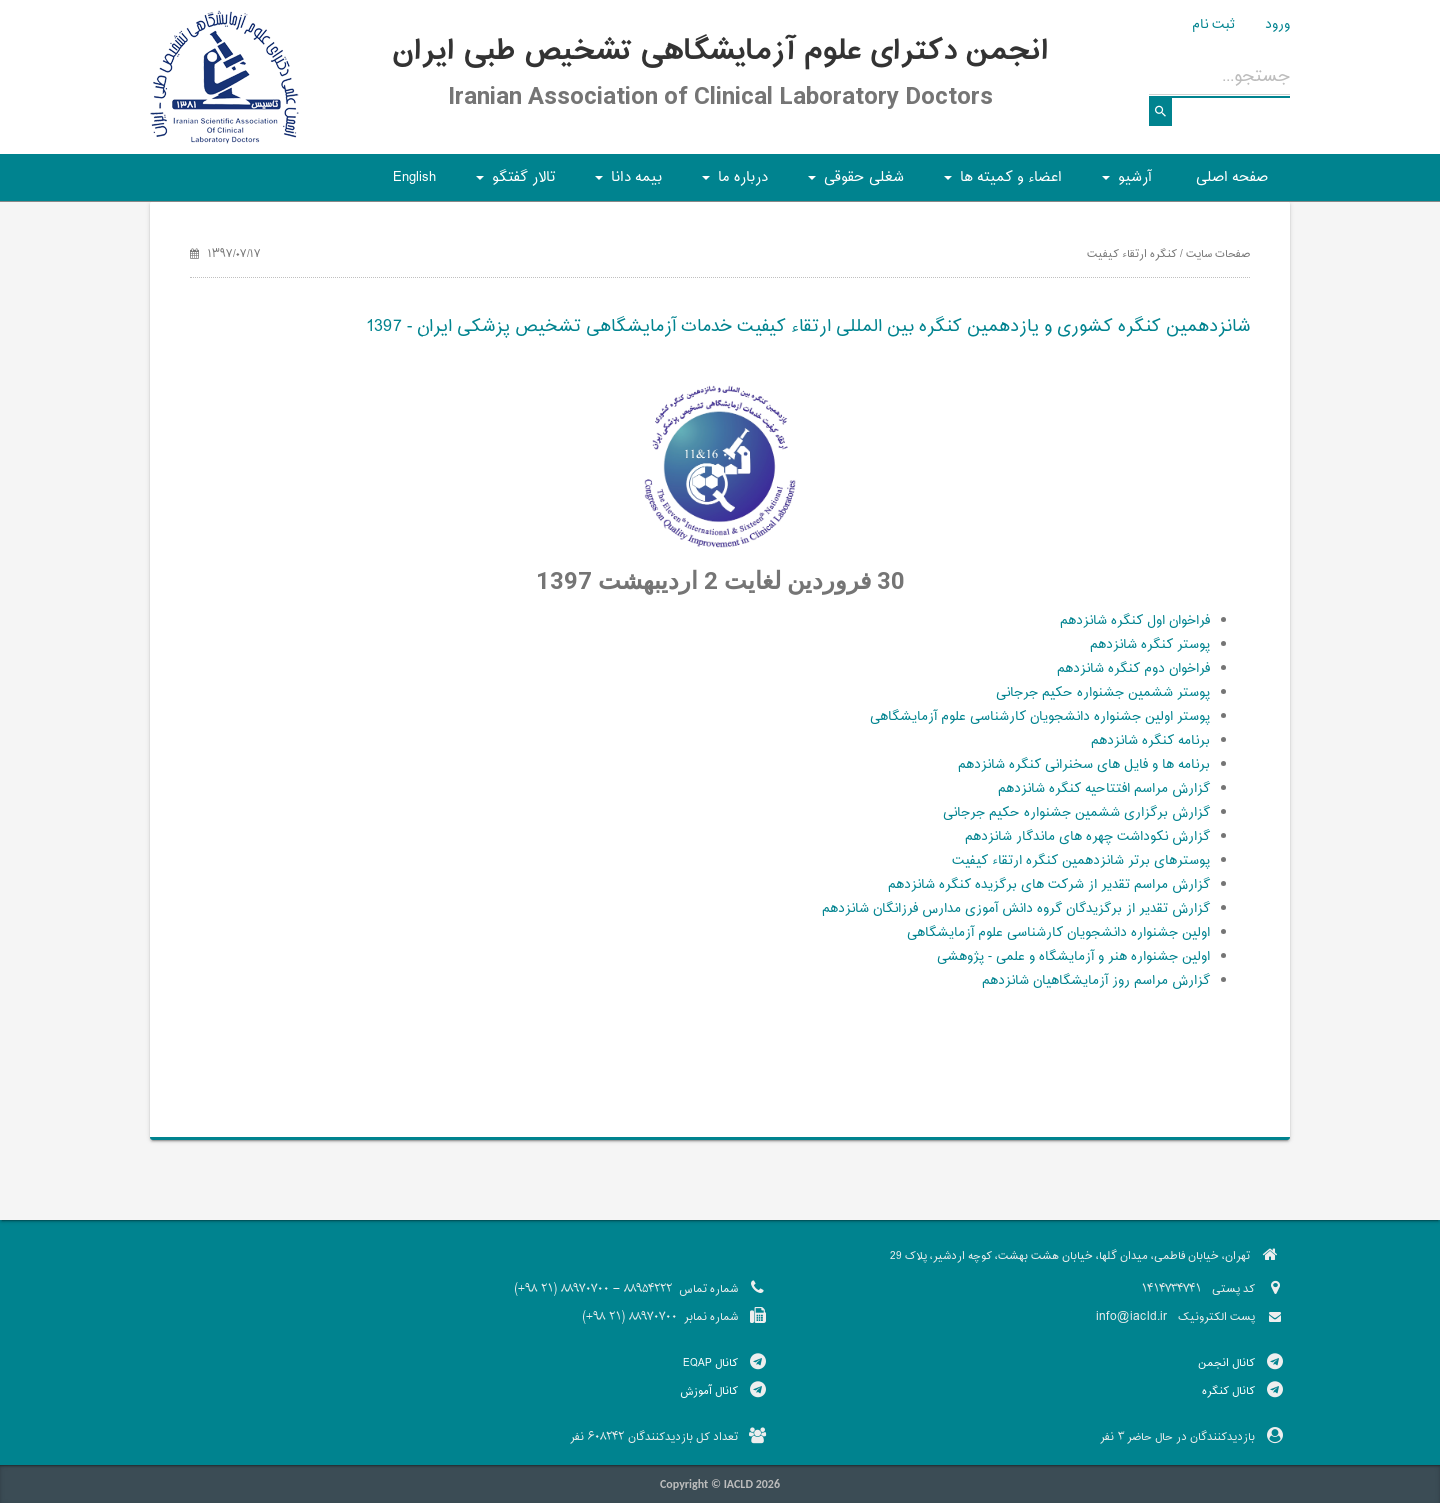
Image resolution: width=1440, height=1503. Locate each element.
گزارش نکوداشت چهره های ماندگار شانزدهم (1087, 837)
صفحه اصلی (1232, 177)
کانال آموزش (709, 1391)
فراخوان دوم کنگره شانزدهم (1133, 669)
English (414, 177)
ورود (1277, 25)
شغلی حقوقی (853, 183)
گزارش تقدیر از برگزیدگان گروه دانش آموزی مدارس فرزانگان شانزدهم (1016, 909)
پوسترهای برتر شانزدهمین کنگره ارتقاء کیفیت (1081, 861)
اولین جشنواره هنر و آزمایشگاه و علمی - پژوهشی (1073, 957)
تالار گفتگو (512, 183)
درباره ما (732, 183)
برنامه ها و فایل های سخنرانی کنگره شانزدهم (1084, 765)
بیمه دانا (625, 183)
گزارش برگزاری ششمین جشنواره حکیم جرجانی (1076, 813)
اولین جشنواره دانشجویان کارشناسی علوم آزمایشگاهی (1058, 933)
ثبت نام (1213, 25)
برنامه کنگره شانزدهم (1150, 741)
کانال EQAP (710, 1363)
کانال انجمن (1226, 1363)
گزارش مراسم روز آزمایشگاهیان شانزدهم (1096, 981)
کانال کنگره (1228, 1391)
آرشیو (1124, 183)
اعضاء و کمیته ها (1000, 183)
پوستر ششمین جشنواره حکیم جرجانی (1103, 693)
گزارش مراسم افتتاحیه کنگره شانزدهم (1104, 789)
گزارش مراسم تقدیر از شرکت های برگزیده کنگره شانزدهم (1049, 885)
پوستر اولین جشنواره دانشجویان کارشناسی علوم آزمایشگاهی (1040, 717)
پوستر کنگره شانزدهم (1150, 645)
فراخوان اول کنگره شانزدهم (1135, 621)
